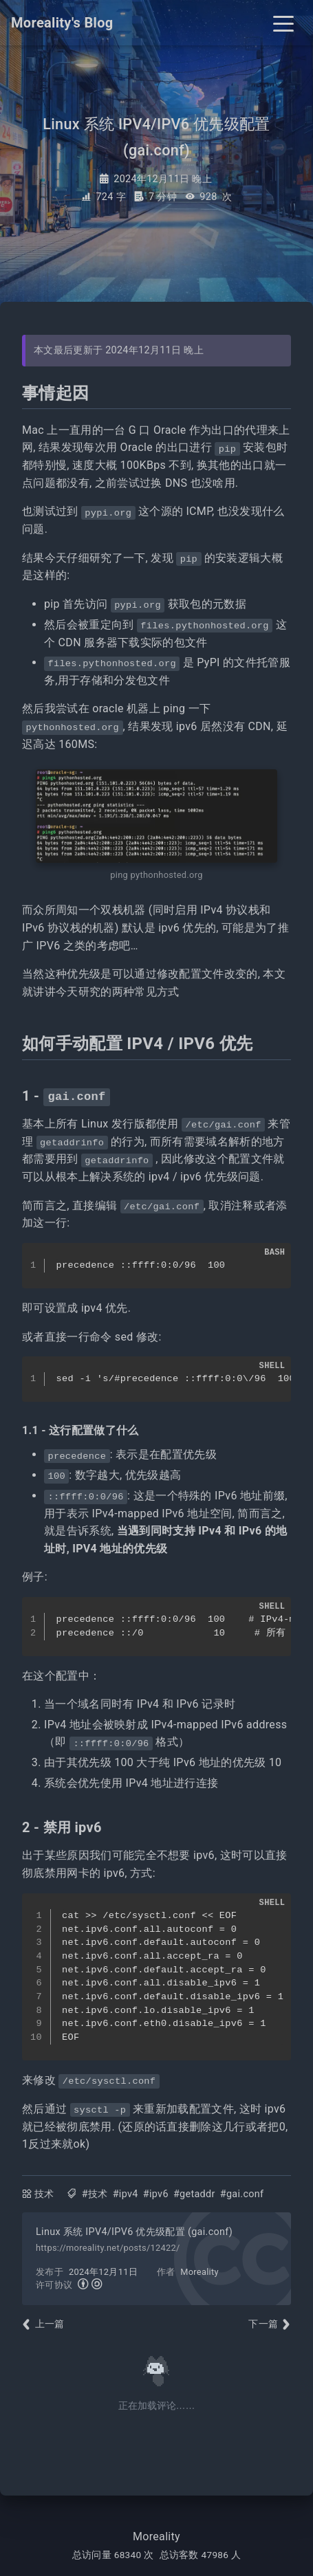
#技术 (95, 2194)
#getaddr (194, 2194)
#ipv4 (125, 2194)
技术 (44, 2194)
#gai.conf (242, 2194)
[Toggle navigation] (283, 22)
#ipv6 (156, 2194)
